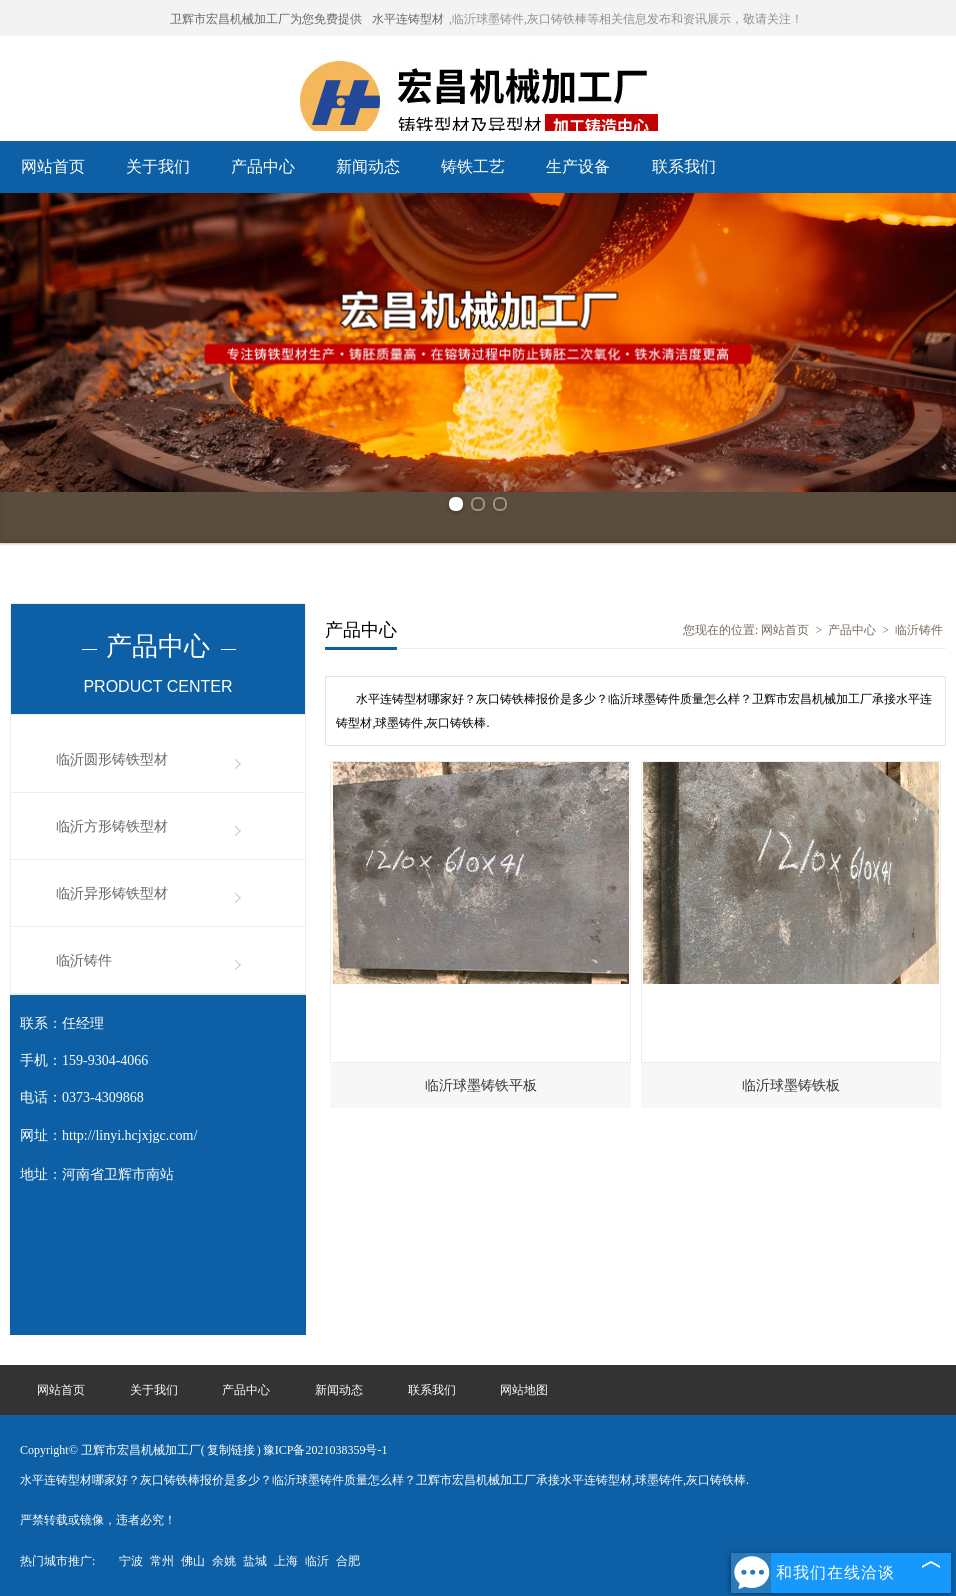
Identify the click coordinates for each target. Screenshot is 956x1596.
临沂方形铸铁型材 (112, 826)
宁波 (131, 1561)
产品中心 (263, 166)
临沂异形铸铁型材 (112, 893)
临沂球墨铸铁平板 (481, 1085)
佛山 (193, 1561)
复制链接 (231, 1450)
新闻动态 (368, 166)
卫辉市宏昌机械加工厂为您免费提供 (266, 19)
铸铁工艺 (473, 166)
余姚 (224, 1561)
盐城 (255, 1561)
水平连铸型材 (408, 19)
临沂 (317, 1561)
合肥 (348, 1561)
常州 (162, 1561)
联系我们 (684, 166)
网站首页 (53, 166)
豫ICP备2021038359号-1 (325, 1450)
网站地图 (524, 1390)
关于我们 (158, 166)
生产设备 (578, 166)
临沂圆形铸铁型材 (112, 759)
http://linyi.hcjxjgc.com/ (129, 1135)
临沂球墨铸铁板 (791, 1085)
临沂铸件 (84, 960)
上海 (286, 1561)
